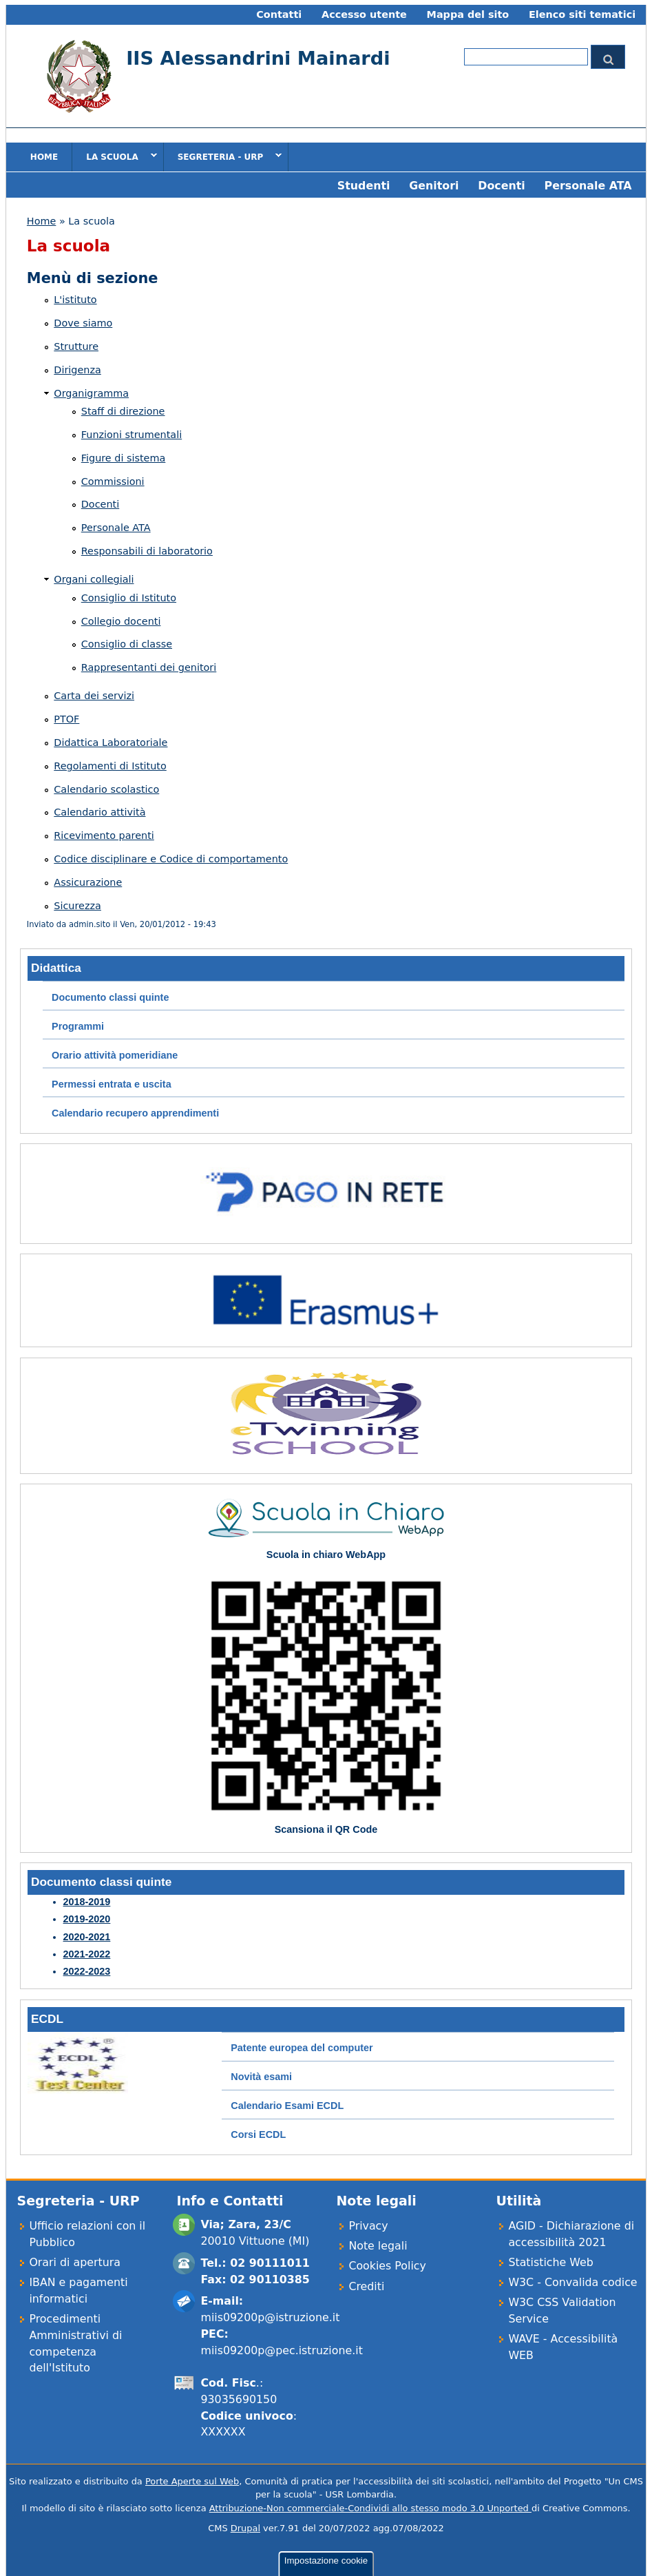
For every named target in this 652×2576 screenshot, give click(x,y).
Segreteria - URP (223, 156)
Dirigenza (77, 369)
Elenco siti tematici (582, 14)
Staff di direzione (123, 411)
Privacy (368, 2225)
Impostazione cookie (326, 2466)
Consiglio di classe (126, 644)
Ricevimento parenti (104, 835)
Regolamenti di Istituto (110, 765)
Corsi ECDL (258, 2134)
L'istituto (75, 299)
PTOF (66, 719)
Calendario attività (99, 812)
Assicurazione (88, 882)
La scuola (114, 156)
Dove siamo (83, 323)
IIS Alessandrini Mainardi (258, 58)
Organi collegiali (94, 579)
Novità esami (261, 2076)
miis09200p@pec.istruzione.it (281, 2350)
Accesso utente (364, 14)
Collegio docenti (121, 621)
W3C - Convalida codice (572, 2282)
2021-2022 (87, 1954)
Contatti (279, 14)
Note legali (377, 2245)
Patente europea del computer (301, 2047)
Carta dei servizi (94, 695)
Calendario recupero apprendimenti (135, 1113)
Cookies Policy (387, 2265)
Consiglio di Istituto (128, 597)
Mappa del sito (468, 14)
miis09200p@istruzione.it (269, 2317)
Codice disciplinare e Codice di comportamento (171, 858)
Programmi (78, 1026)
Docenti (501, 185)
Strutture (76, 346)
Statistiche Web (550, 2262)
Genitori (434, 185)
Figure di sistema (123, 458)
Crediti (366, 2286)
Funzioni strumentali (131, 434)
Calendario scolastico (106, 789)
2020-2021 (87, 1936)
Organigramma (91, 393)
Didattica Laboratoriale (110, 742)
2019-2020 (87, 1918)
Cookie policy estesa (67, 2536)
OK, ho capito (53, 2562)
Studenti (363, 185)
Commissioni (113, 481)
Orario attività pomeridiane (115, 1055)
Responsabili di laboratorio (147, 551)
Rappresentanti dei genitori (149, 667)
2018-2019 (87, 1901)
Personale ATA (588, 185)
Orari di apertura (74, 2262)
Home (44, 157)
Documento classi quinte (110, 997)
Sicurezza (77, 905)
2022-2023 (87, 1971)
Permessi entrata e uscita (111, 1084)
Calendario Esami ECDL (287, 2105)
